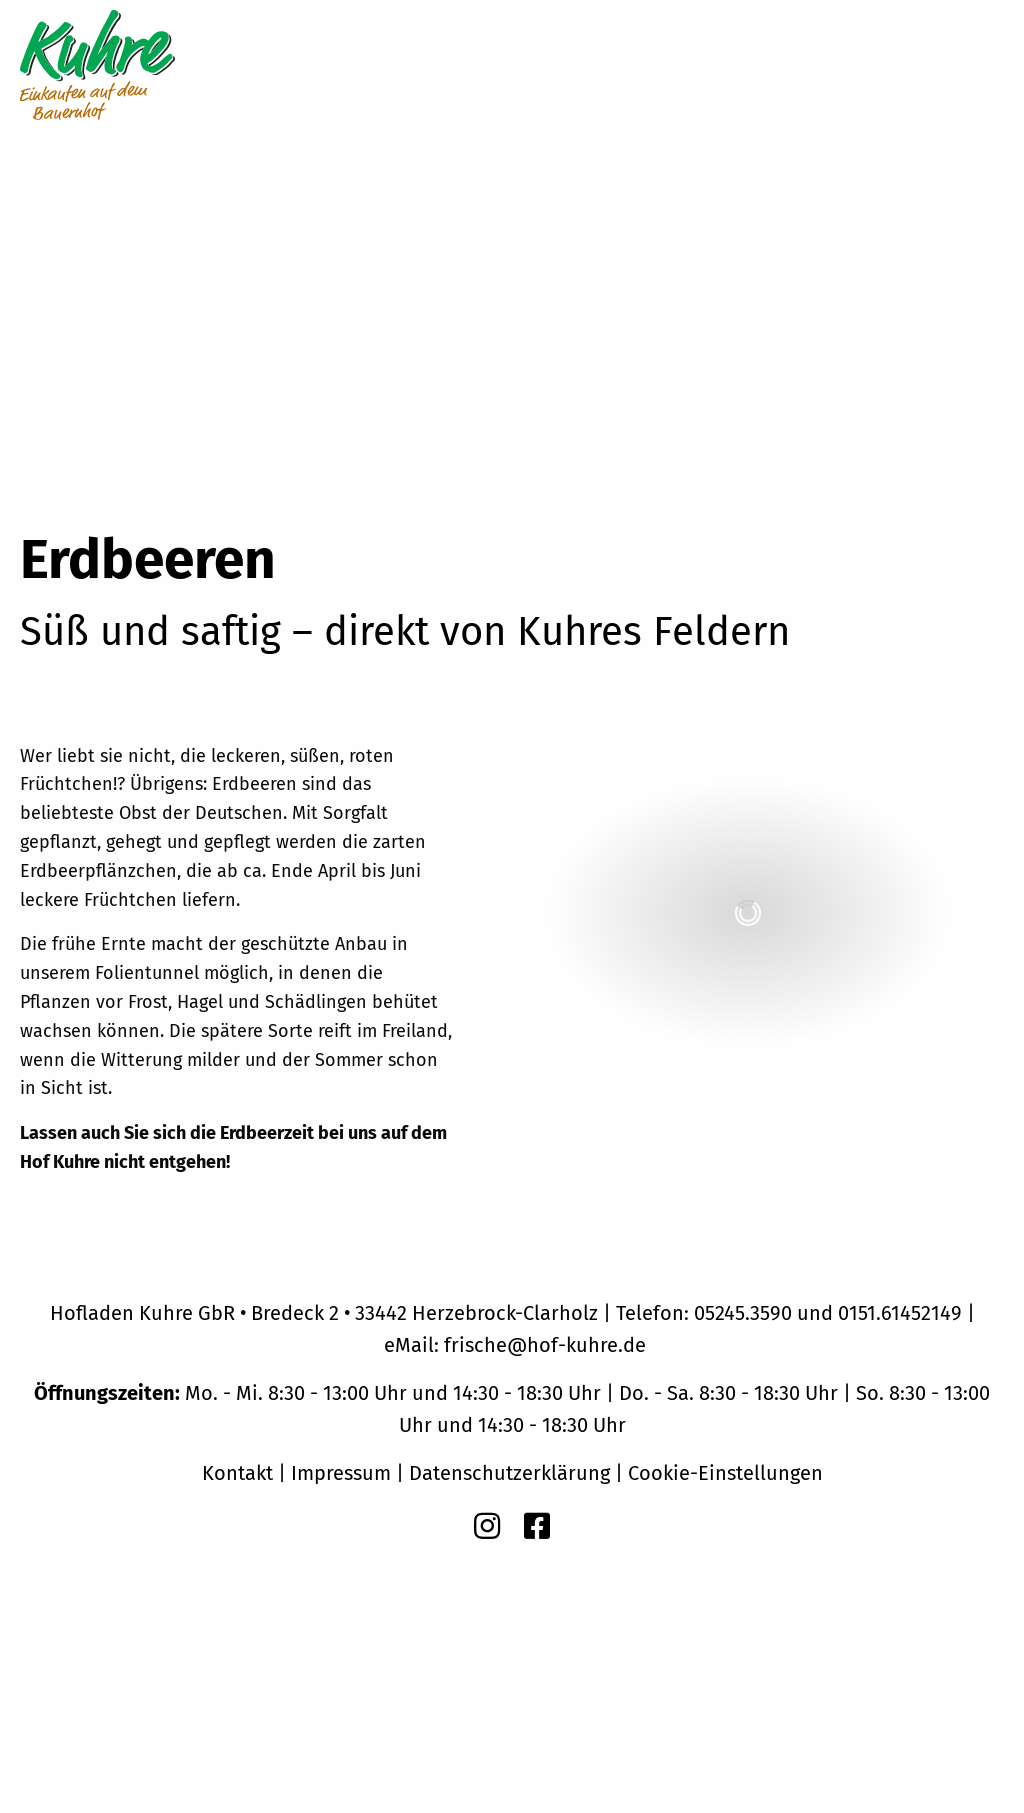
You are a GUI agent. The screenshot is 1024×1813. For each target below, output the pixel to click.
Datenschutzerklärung (509, 1473)
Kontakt (237, 1473)
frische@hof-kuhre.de (545, 1345)
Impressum (341, 1473)
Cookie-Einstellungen (725, 1473)
